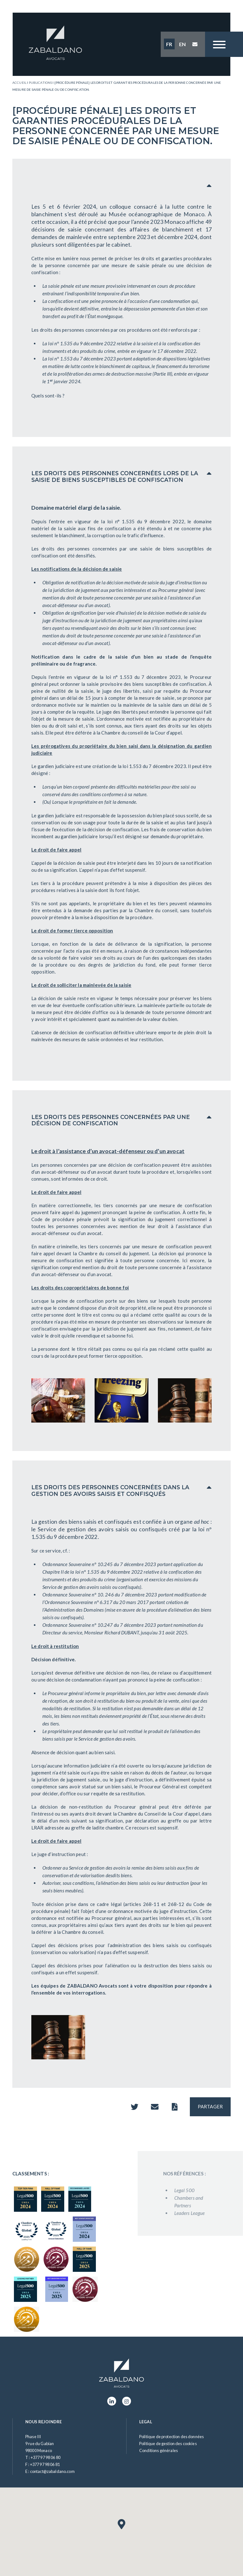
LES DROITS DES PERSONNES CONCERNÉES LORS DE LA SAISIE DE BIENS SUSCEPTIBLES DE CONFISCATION (114, 476)
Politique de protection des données (171, 2436)
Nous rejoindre (43, 2421)
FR (169, 44)
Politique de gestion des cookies (168, 2443)
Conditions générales (158, 2450)
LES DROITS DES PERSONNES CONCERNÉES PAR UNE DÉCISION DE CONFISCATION (110, 1120)
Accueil (19, 82)
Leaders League (208, 2213)
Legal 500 (203, 2190)
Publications (40, 82)
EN (182, 44)
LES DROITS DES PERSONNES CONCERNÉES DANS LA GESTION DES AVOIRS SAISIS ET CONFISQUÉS (110, 1490)
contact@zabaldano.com (52, 2471)
